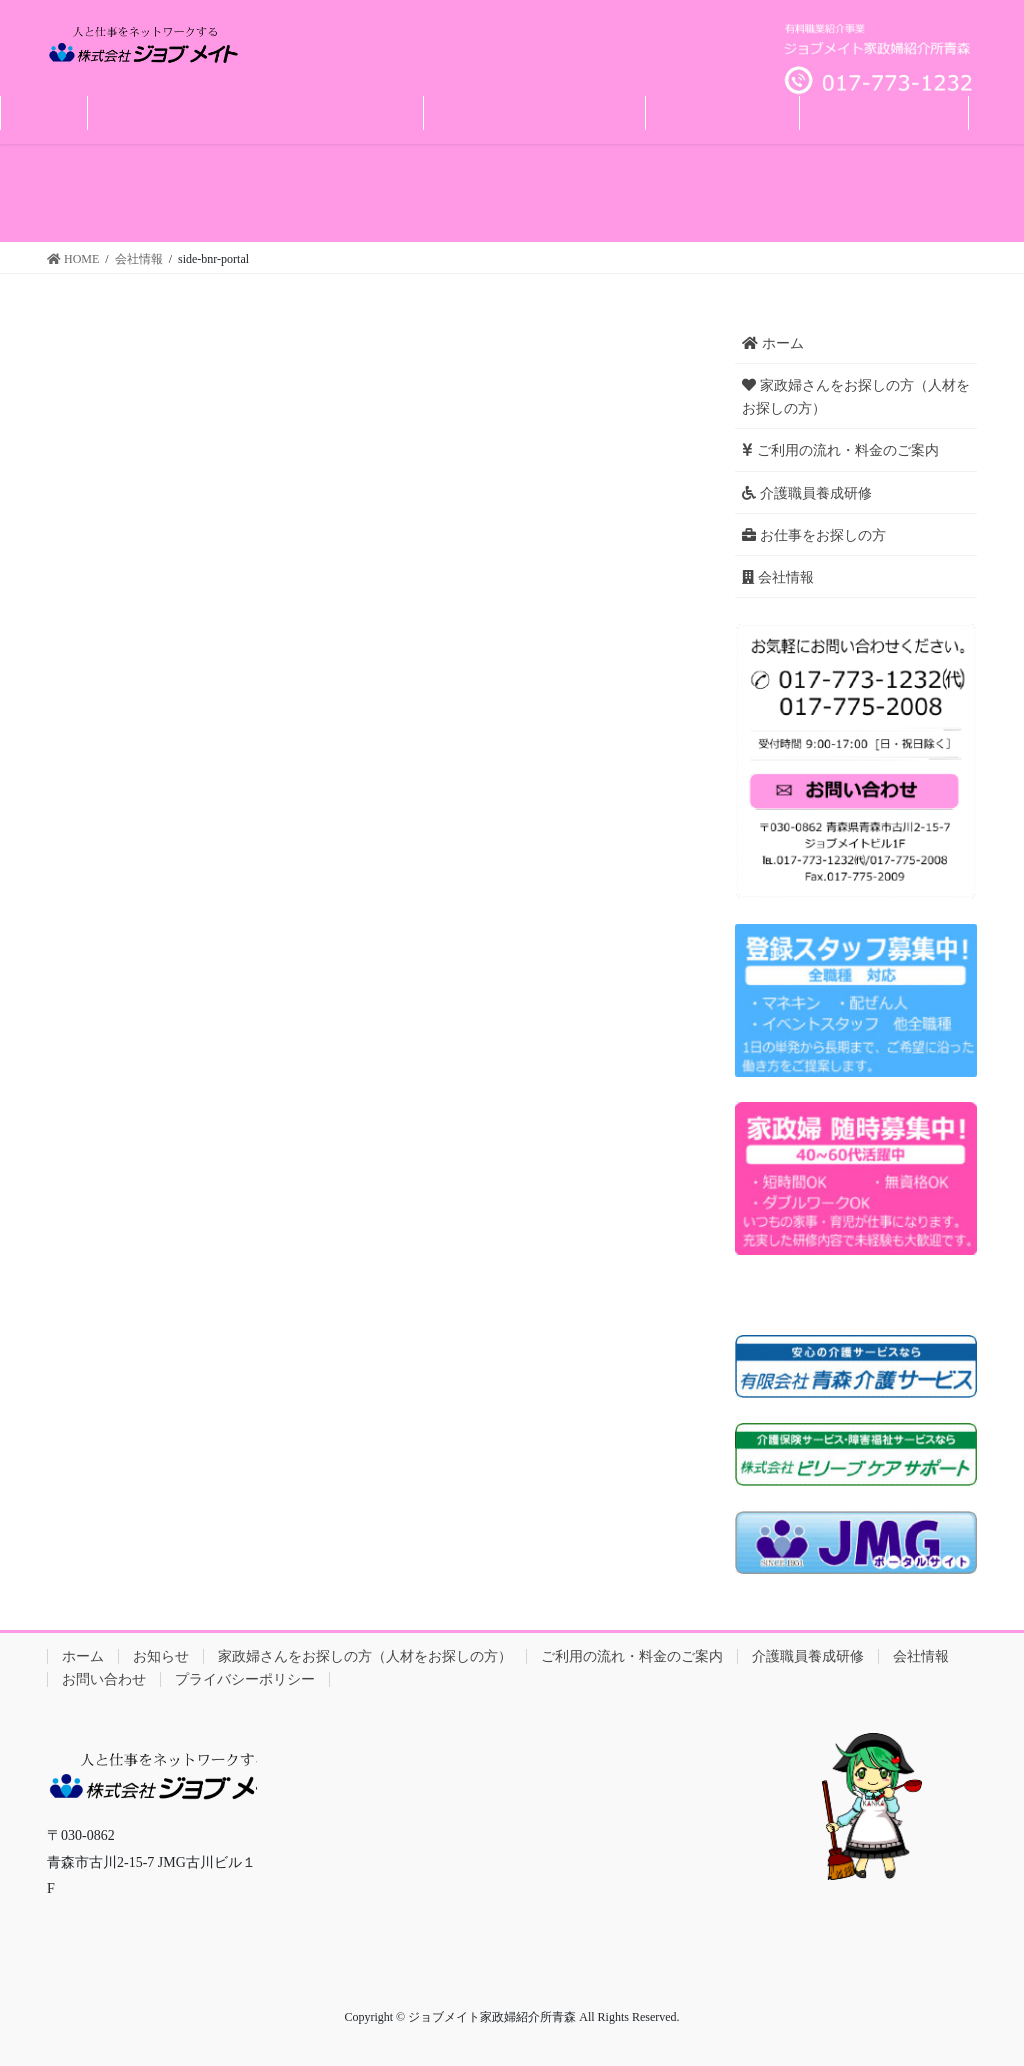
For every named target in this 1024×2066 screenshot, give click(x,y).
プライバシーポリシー (245, 1679)
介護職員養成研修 (807, 493)
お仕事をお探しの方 (814, 535)
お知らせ (161, 1656)
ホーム (773, 343)
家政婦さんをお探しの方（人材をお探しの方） (856, 397)
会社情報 (778, 577)
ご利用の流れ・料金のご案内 (840, 450)
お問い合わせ (104, 1679)
